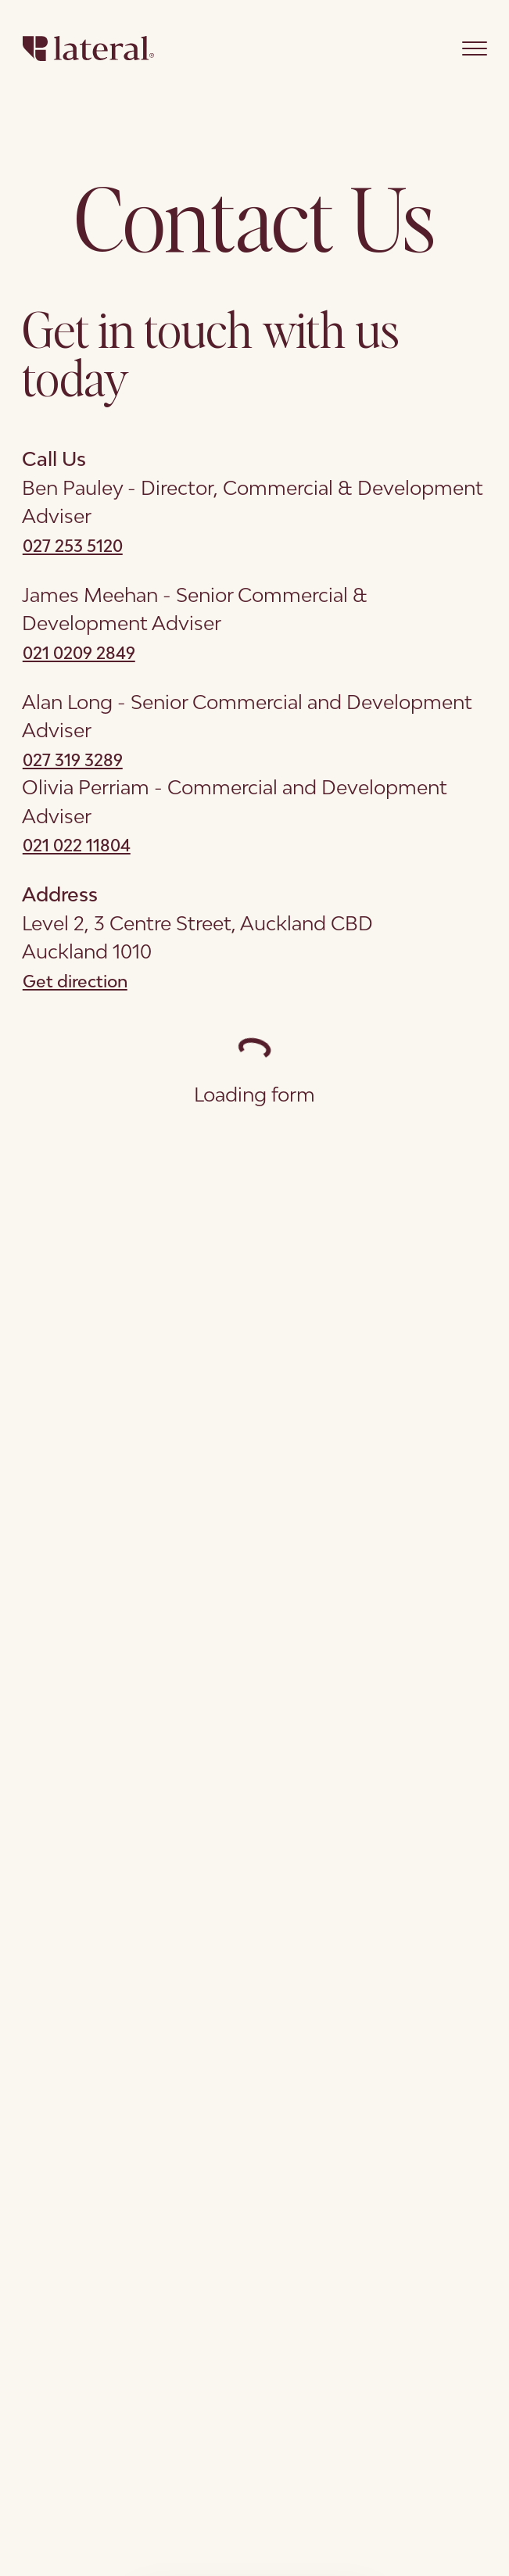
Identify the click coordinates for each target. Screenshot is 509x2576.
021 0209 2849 (79, 653)
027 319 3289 (73, 760)
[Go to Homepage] (88, 48)
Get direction (75, 981)
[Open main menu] (474, 48)
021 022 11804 (77, 845)
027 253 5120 (73, 546)
